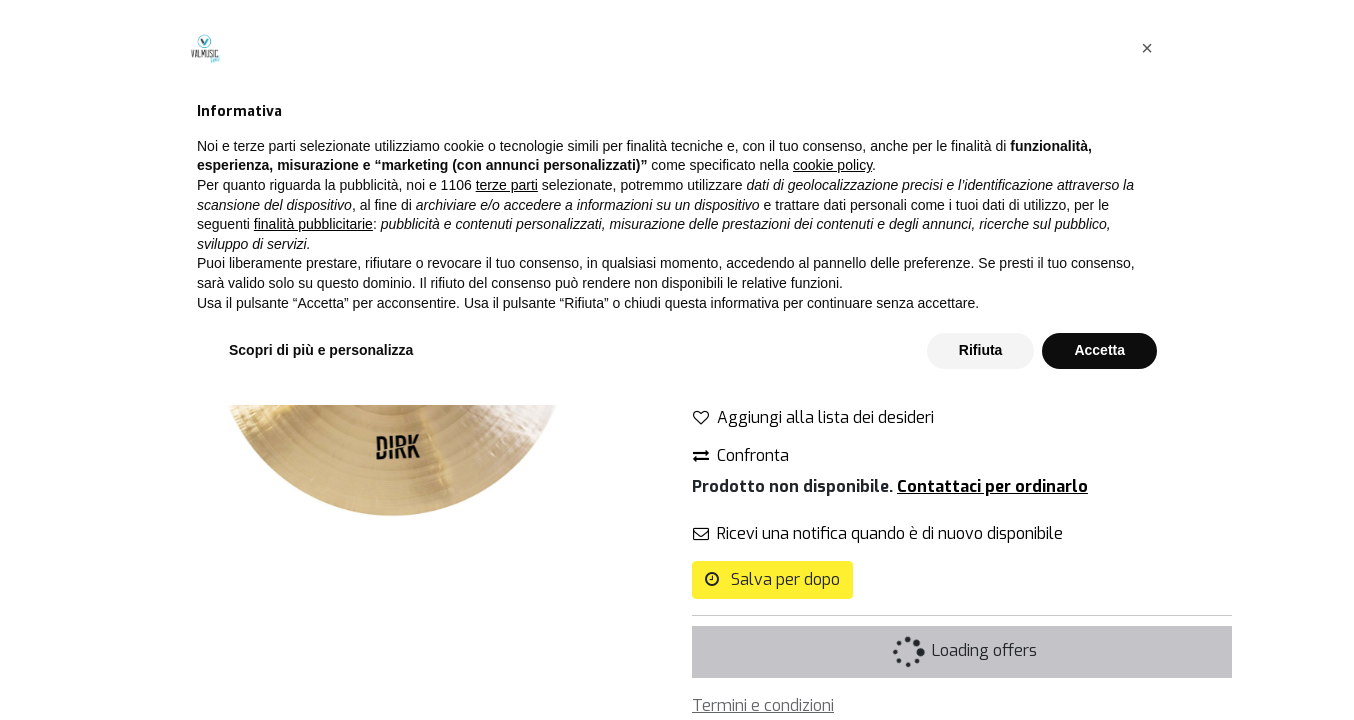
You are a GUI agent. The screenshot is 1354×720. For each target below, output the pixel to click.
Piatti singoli (860, 98)
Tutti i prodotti (743, 98)
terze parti (507, 500)
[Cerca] (641, 99)
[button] (1147, 363)
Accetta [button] (1099, 665)
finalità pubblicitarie (313, 539)
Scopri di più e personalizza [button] (321, 665)
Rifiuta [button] (981, 665)
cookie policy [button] (832, 481)
